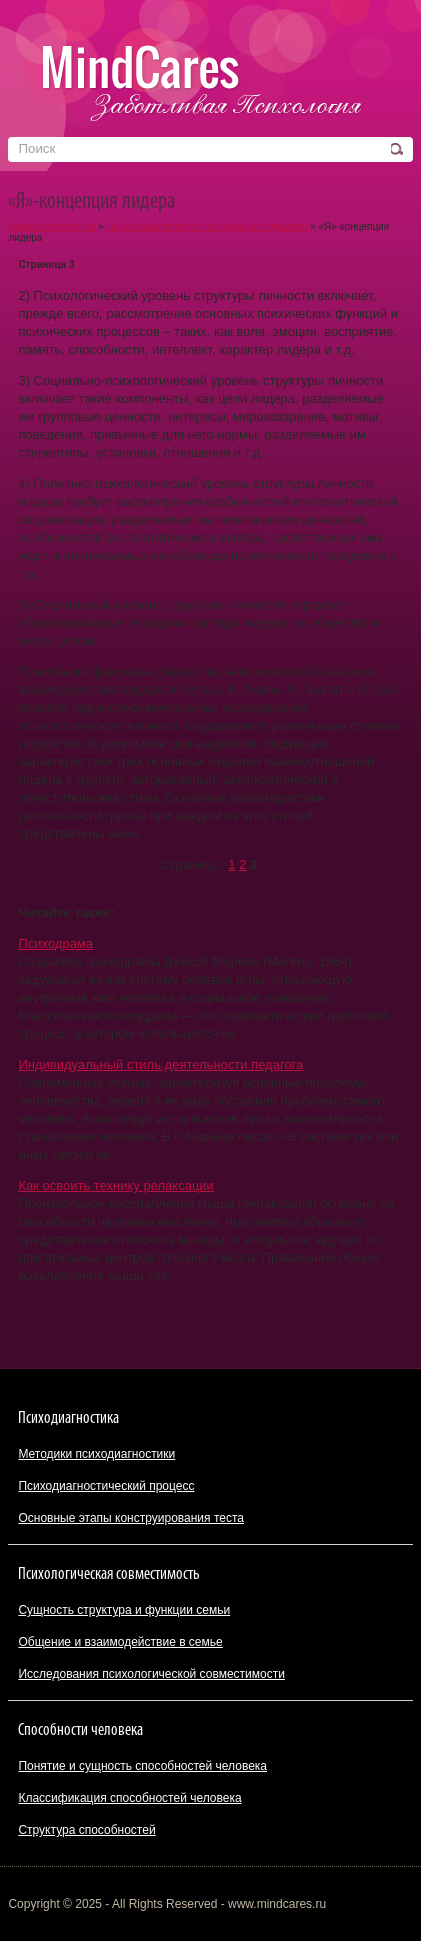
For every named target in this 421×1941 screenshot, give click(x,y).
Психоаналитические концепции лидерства (206, 226)
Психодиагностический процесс (106, 1486)
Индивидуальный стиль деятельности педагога (160, 1064)
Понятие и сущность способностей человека (142, 1766)
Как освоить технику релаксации (115, 1185)
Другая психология (51, 226)
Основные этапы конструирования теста (131, 1518)
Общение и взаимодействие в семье (120, 1642)
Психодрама (55, 943)
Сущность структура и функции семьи (124, 1610)
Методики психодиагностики (96, 1454)
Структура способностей (86, 1830)
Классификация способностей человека (129, 1798)
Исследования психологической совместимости (151, 1674)
